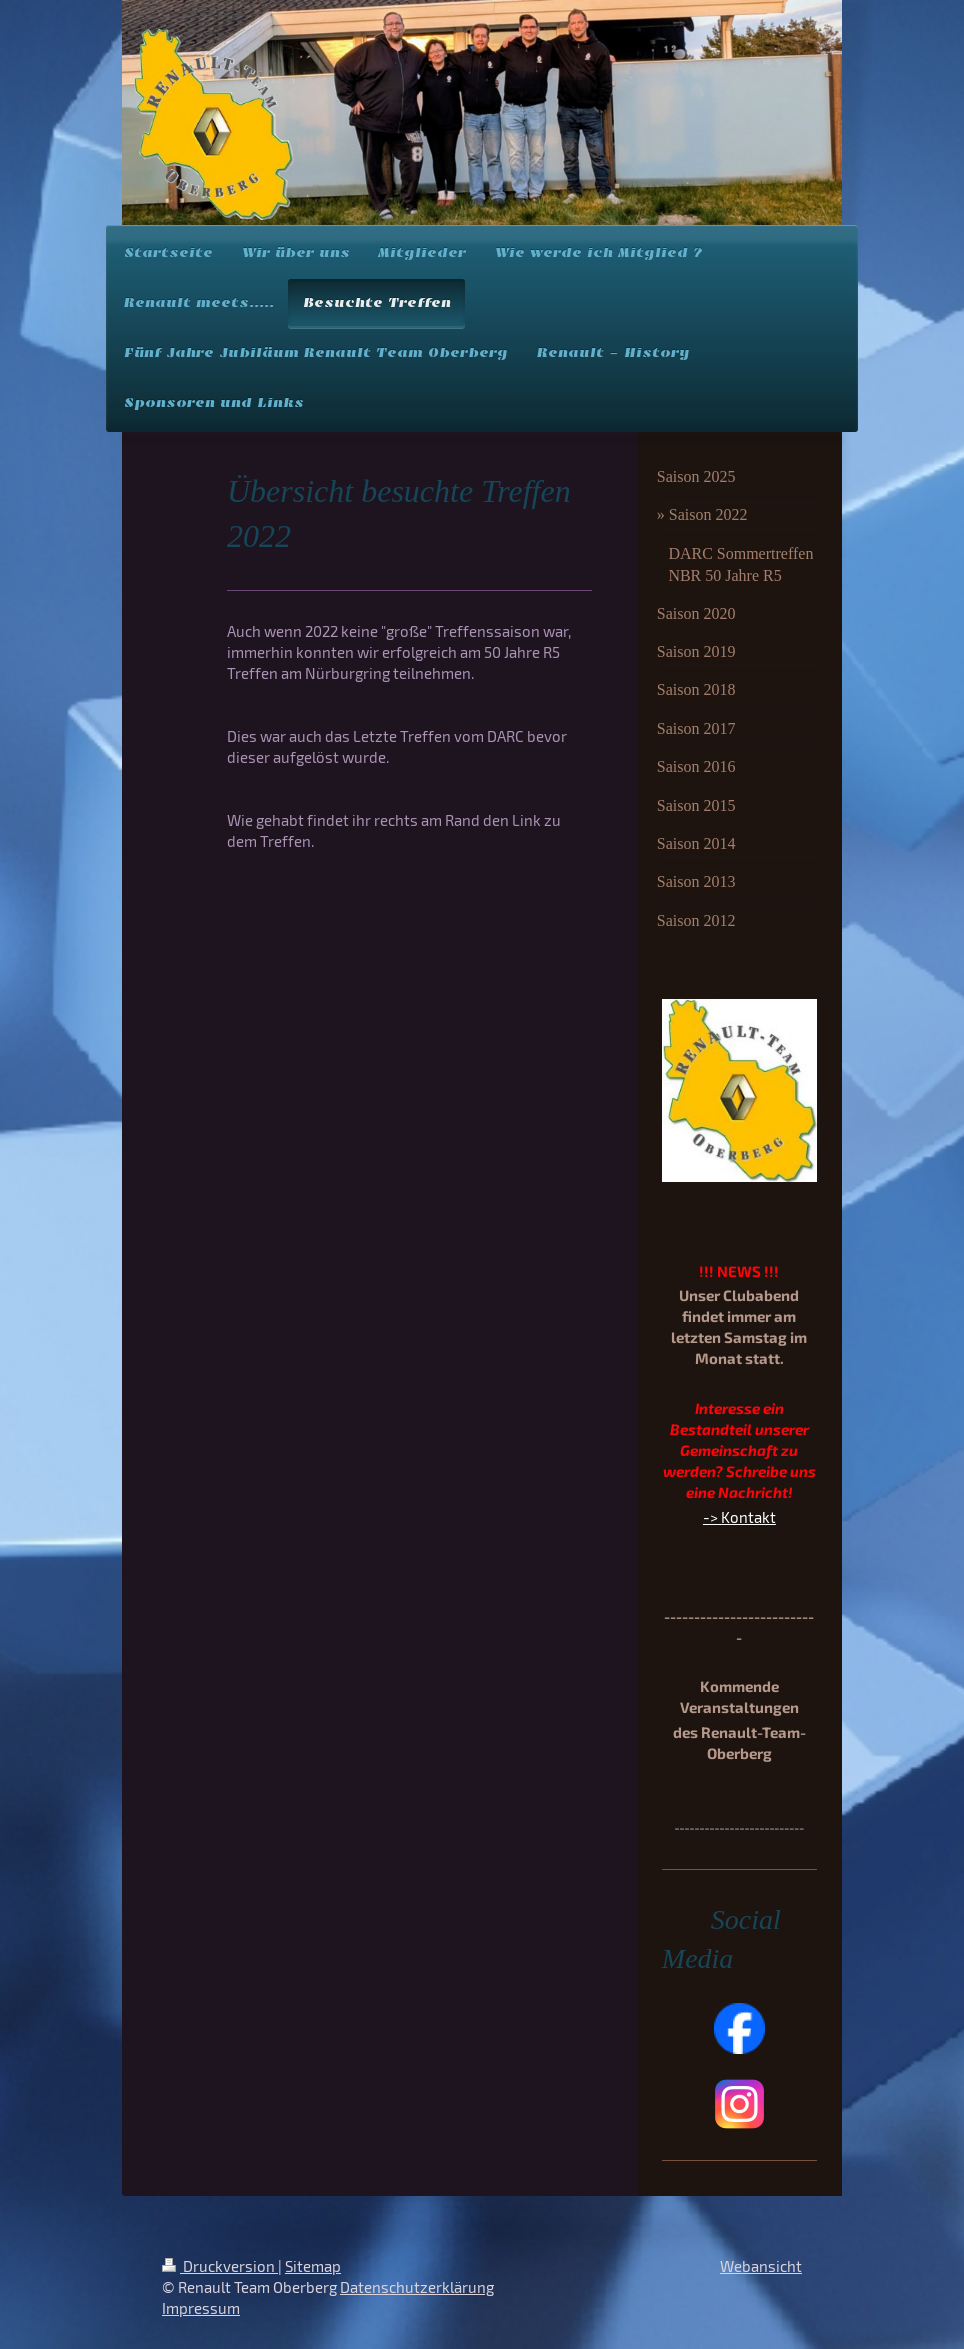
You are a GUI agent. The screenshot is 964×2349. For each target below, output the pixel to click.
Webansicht (761, 2266)
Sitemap (313, 2266)
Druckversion (220, 2266)
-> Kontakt (739, 1517)
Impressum (201, 2308)
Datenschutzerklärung (417, 2287)
